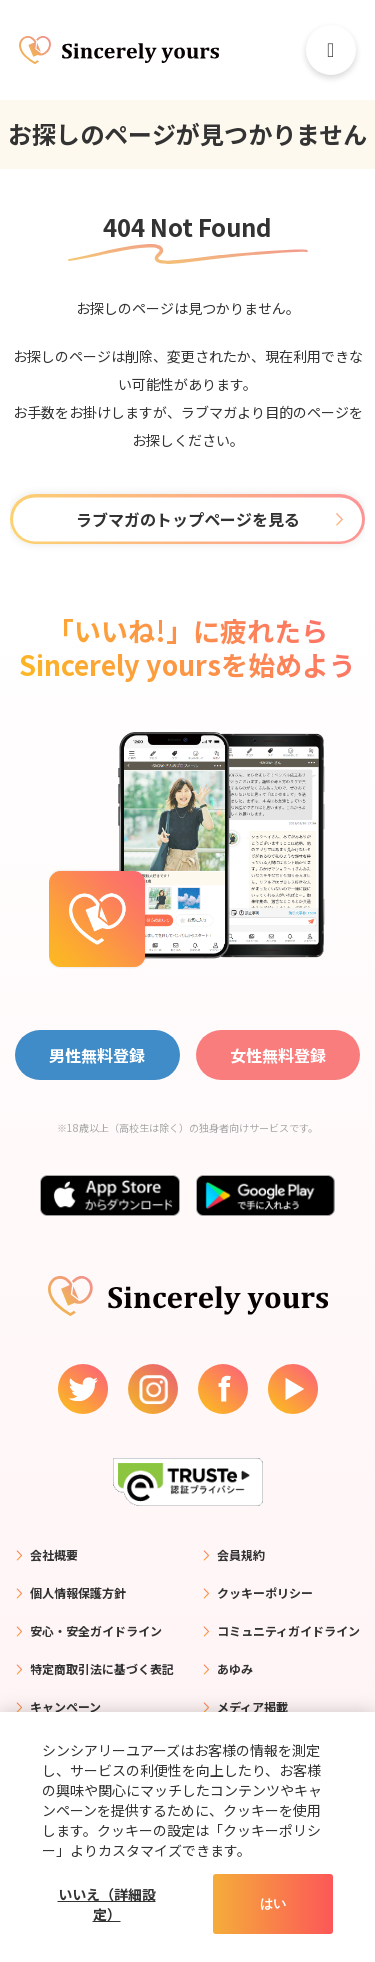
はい (273, 1903)
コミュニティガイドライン (288, 1630)
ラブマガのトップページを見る (188, 519)
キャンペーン (65, 1706)
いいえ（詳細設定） (107, 1904)
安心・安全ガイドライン (96, 1630)
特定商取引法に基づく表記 (102, 1668)
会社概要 (54, 1554)
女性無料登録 (278, 1055)
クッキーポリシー (265, 1592)
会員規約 (241, 1554)
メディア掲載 (252, 1706)
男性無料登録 (97, 1055)
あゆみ (235, 1668)
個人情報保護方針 (78, 1592)
